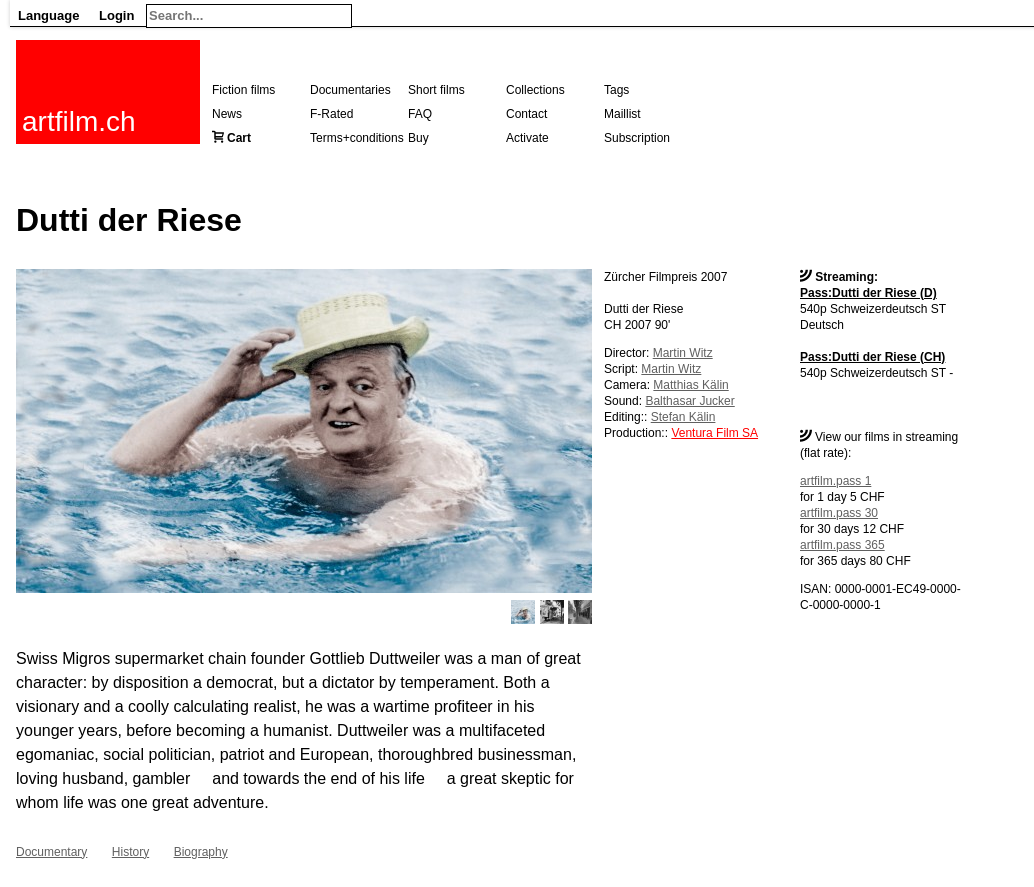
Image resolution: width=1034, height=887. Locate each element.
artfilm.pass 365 (842, 545)
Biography (201, 852)
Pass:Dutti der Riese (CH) (872, 357)
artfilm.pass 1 (835, 481)
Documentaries (350, 90)
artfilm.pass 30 (839, 513)
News (227, 114)
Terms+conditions (357, 138)
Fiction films (243, 90)
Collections (535, 90)
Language (48, 15)
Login (116, 15)
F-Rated (331, 114)
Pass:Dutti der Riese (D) (868, 293)
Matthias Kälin (690, 385)
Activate (527, 138)
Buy (418, 138)
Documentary (51, 852)
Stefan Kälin (683, 417)
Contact (526, 114)
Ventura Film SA (714, 433)
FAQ (420, 114)
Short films (436, 90)
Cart (239, 138)
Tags (616, 90)
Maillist (622, 114)
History (130, 852)
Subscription (637, 138)
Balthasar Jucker (689, 401)
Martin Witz (683, 353)
